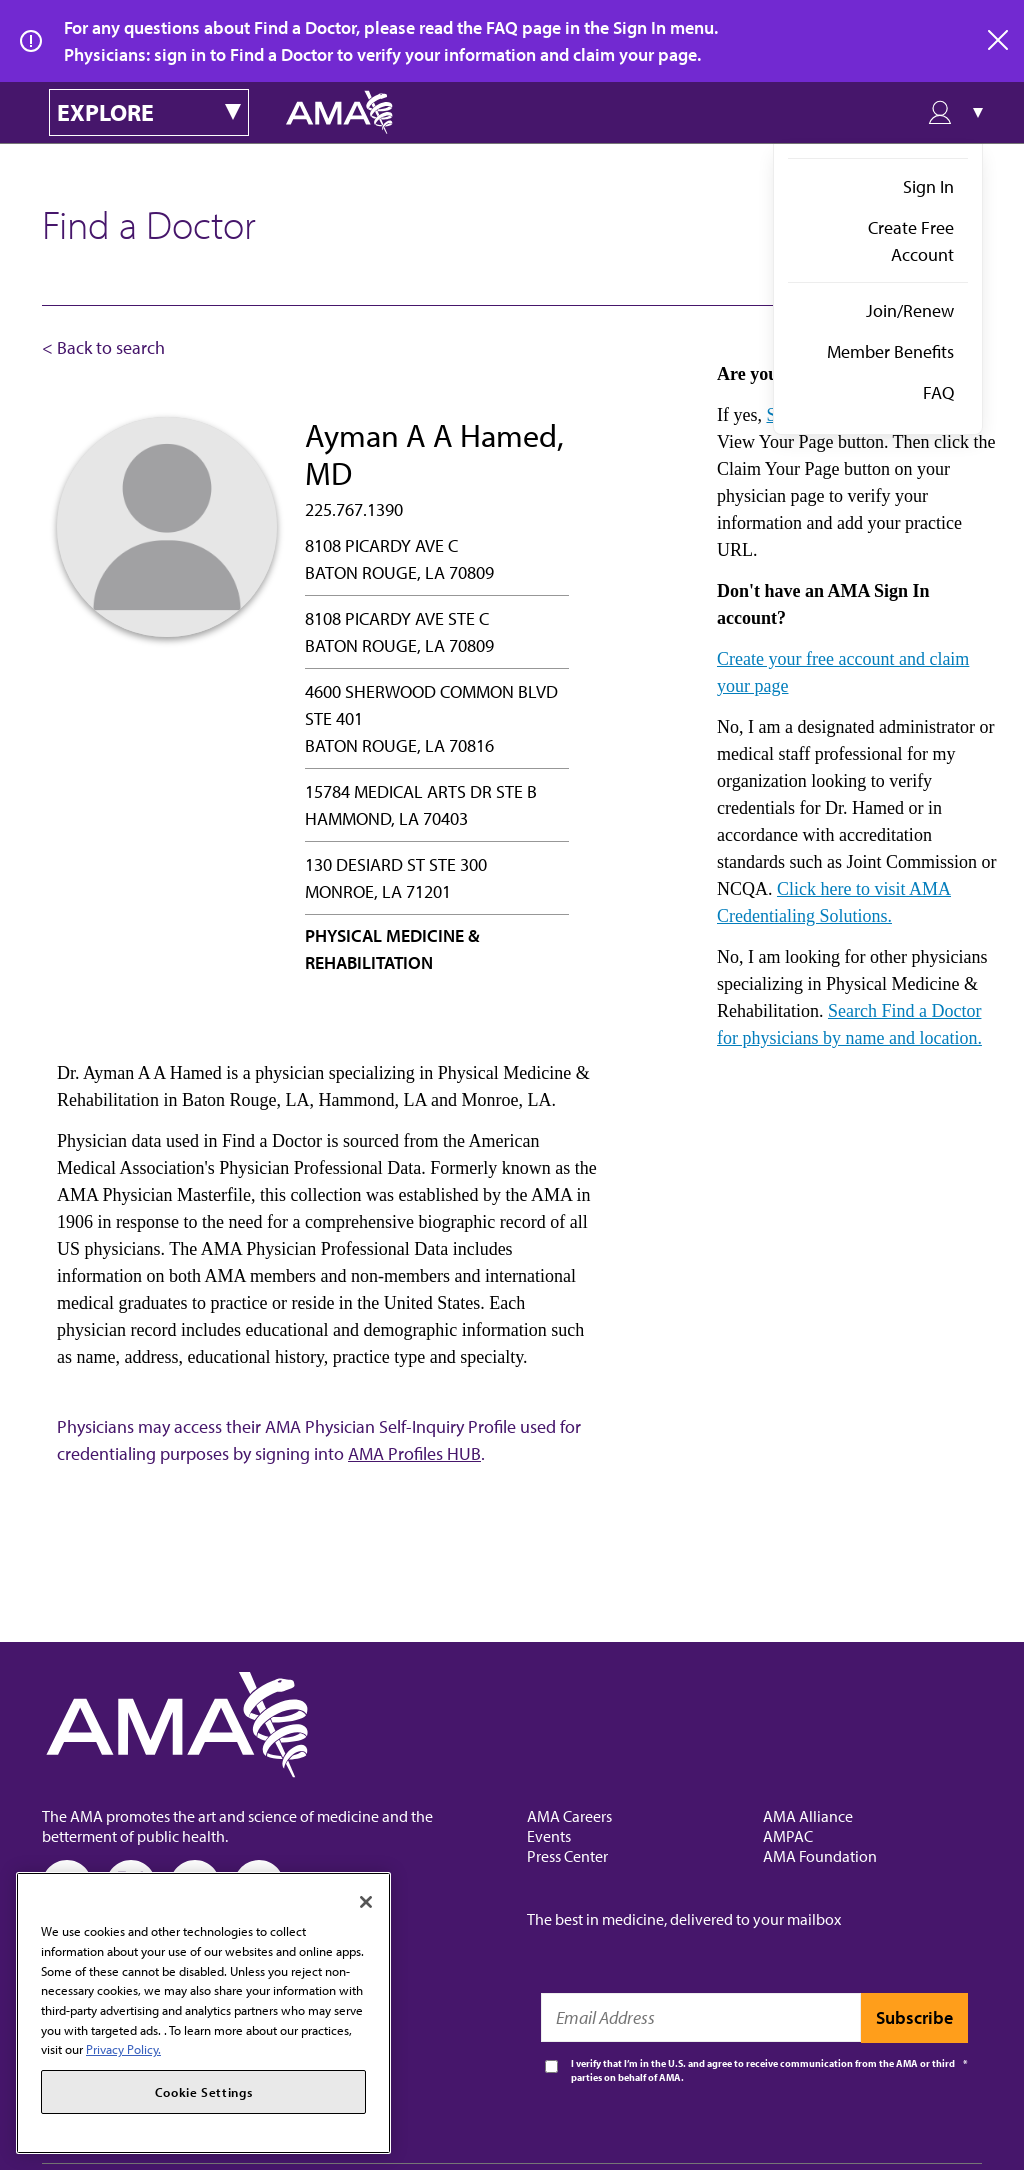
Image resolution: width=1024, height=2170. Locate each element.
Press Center (567, 1856)
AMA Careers (569, 1816)
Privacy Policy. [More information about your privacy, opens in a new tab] (123, 2049)
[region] (203, 2013)
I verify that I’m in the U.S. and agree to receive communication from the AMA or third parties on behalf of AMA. (763, 2070)
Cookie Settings (204, 2092)
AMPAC (788, 1836)
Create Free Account (911, 241)
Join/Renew (910, 310)
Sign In (928, 186)
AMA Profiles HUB (414, 1453)
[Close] (366, 1902)
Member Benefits (890, 351)
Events (549, 1836)
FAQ (938, 392)
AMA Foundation (820, 1856)
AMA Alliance (808, 1816)
